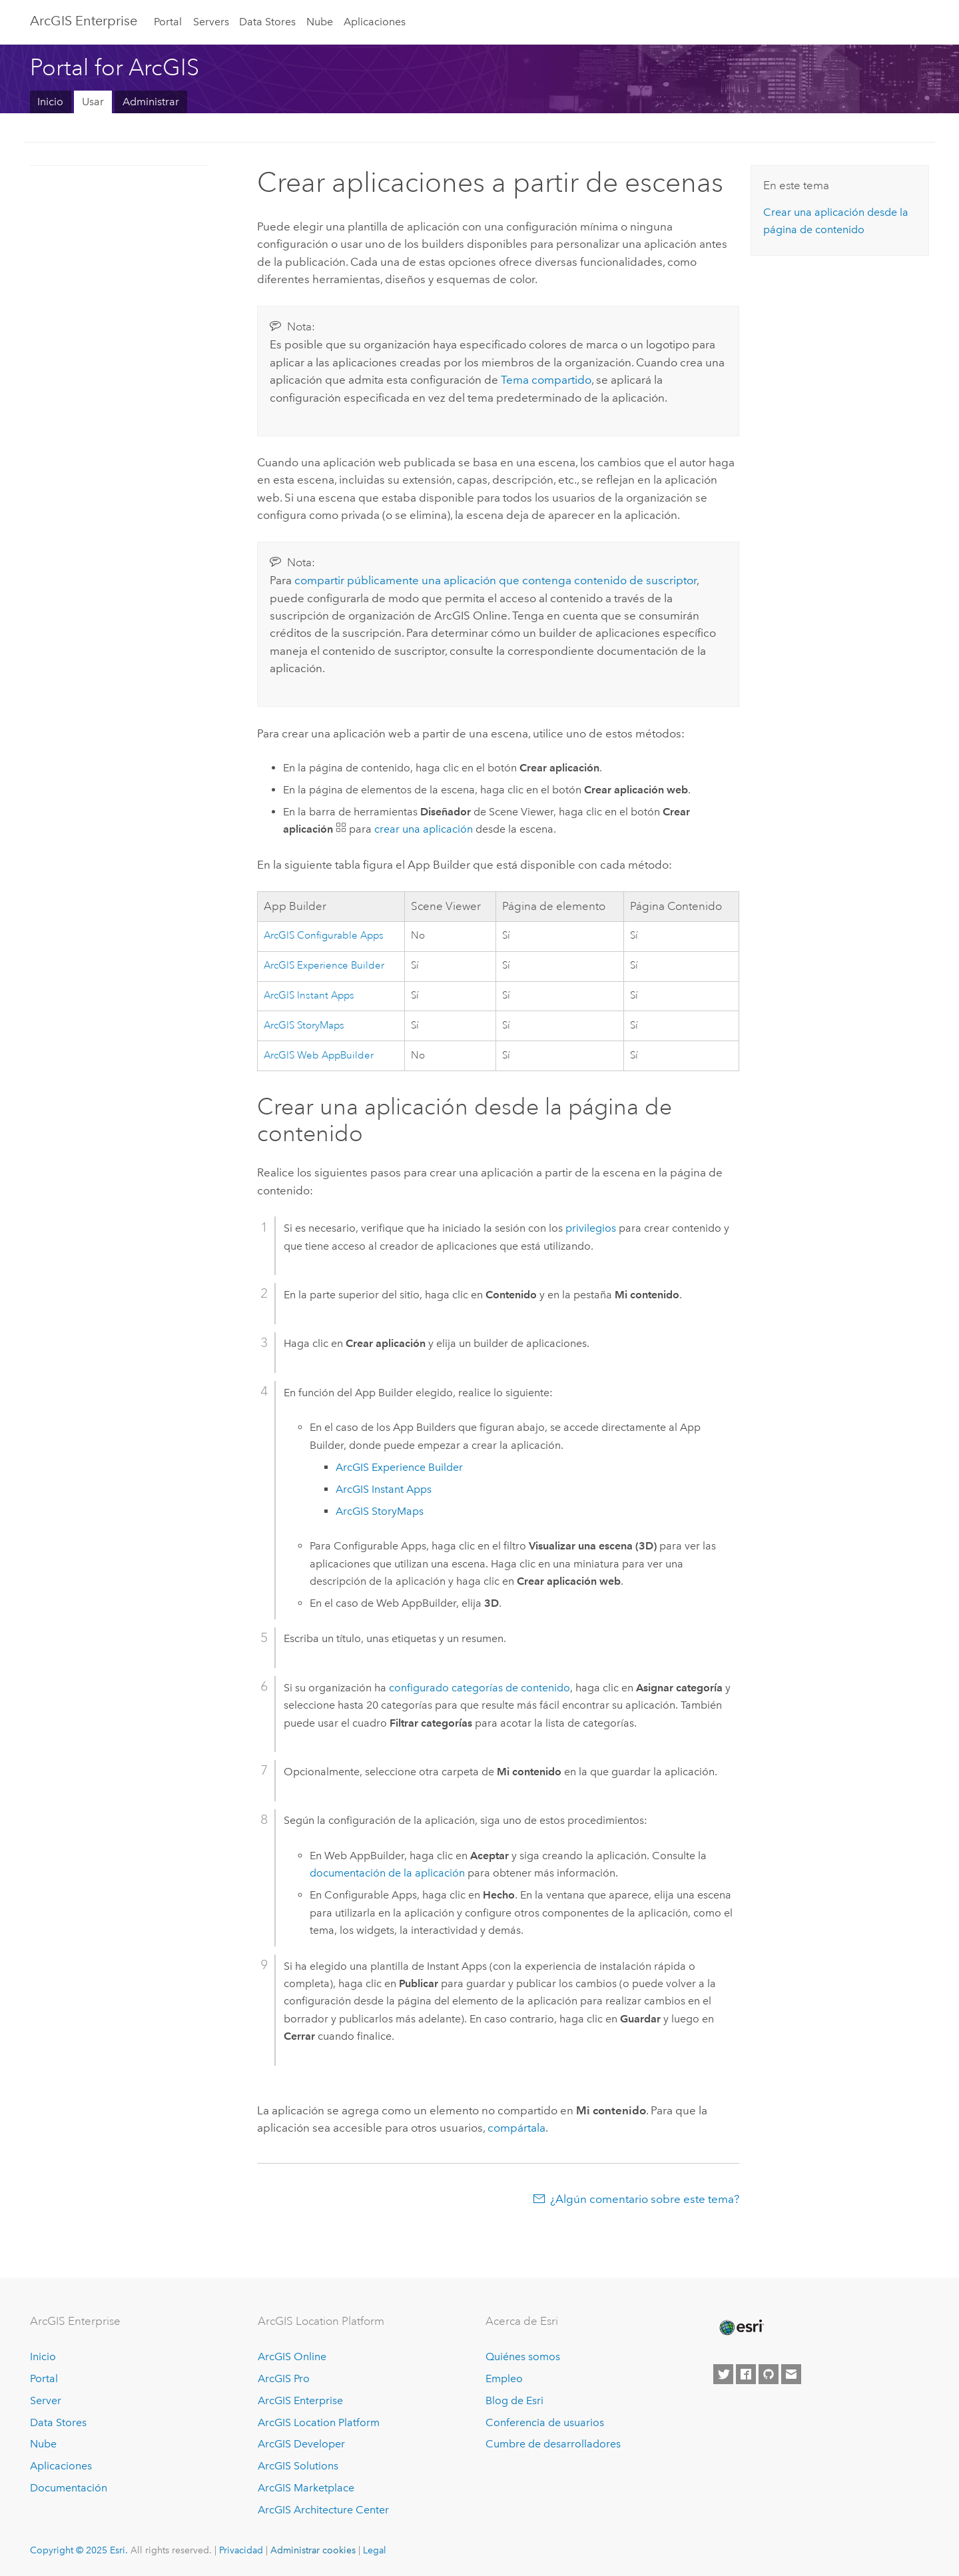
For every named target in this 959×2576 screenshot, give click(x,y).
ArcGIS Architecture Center (323, 2509)
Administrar (151, 101)
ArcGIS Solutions (298, 2465)
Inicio (50, 101)
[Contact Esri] (791, 2374)
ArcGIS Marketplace (306, 2487)
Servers (211, 21)
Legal (374, 2550)
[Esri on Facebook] (746, 2374)
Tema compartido (546, 379)
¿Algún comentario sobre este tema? (644, 2199)
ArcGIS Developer (301, 2443)
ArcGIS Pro (284, 2378)
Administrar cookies (313, 2550)
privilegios (590, 1228)
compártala (516, 2127)
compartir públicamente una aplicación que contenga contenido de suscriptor (495, 580)
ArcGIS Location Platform (319, 2422)
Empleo (504, 2378)
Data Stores (267, 21)
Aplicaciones (375, 21)
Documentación (68, 2487)
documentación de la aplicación (387, 1873)
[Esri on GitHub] (769, 2374)
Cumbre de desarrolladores (553, 2443)
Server (45, 2400)
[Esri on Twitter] (723, 2374)
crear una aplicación (423, 829)
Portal (168, 21)
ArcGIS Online (292, 2356)
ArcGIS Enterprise (83, 21)
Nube (319, 21)
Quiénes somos (522, 2356)
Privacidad (241, 2550)
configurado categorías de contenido (479, 1687)
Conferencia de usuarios (544, 2422)
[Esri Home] (740, 2328)
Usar (93, 101)
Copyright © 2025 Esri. (79, 2550)
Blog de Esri (514, 2400)
